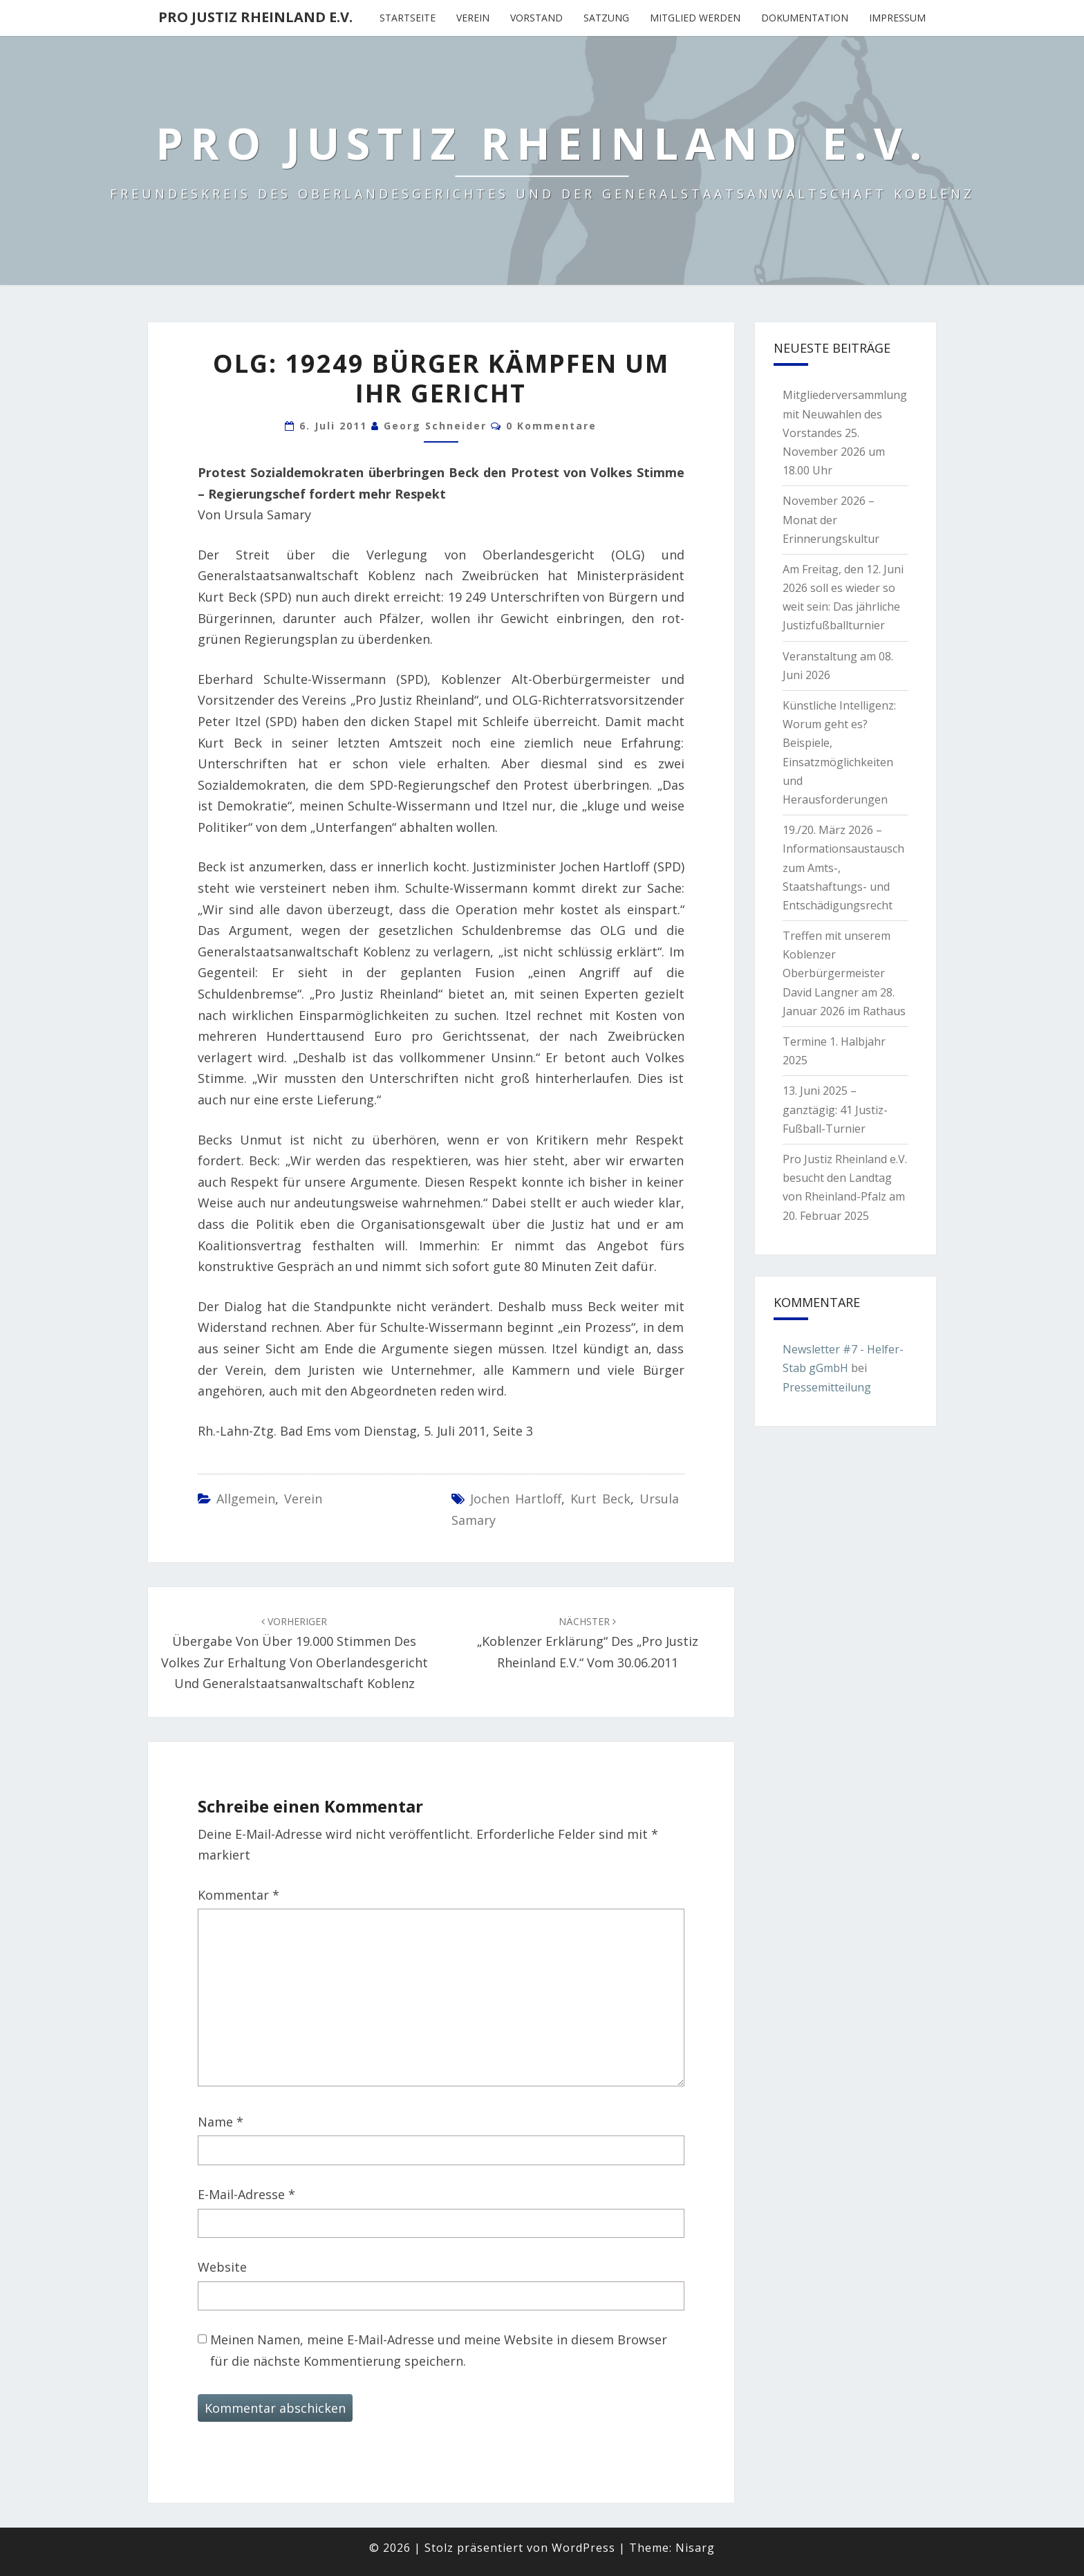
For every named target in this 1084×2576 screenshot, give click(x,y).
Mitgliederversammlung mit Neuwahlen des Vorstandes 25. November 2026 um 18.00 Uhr (845, 432)
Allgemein (245, 1498)
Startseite (408, 17)
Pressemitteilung (827, 1387)
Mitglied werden (695, 17)
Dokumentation (804, 17)
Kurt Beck (600, 1498)
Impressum (897, 17)
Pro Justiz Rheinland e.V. (255, 17)
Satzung (606, 17)
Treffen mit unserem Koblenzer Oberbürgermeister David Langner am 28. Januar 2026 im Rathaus (844, 973)
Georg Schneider (435, 425)
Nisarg (695, 2547)
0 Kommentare (551, 425)
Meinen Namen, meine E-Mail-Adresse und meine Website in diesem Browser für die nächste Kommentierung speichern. (438, 2350)
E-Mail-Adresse (246, 2194)
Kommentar (238, 1895)
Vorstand (536, 17)
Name (220, 2121)
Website (222, 2267)
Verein (472, 17)
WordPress (583, 2547)
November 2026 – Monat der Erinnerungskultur (831, 519)
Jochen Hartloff (515, 1498)
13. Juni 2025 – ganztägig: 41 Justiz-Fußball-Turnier (835, 1109)
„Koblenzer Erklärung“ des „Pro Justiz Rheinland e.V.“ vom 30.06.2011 (587, 1643)
